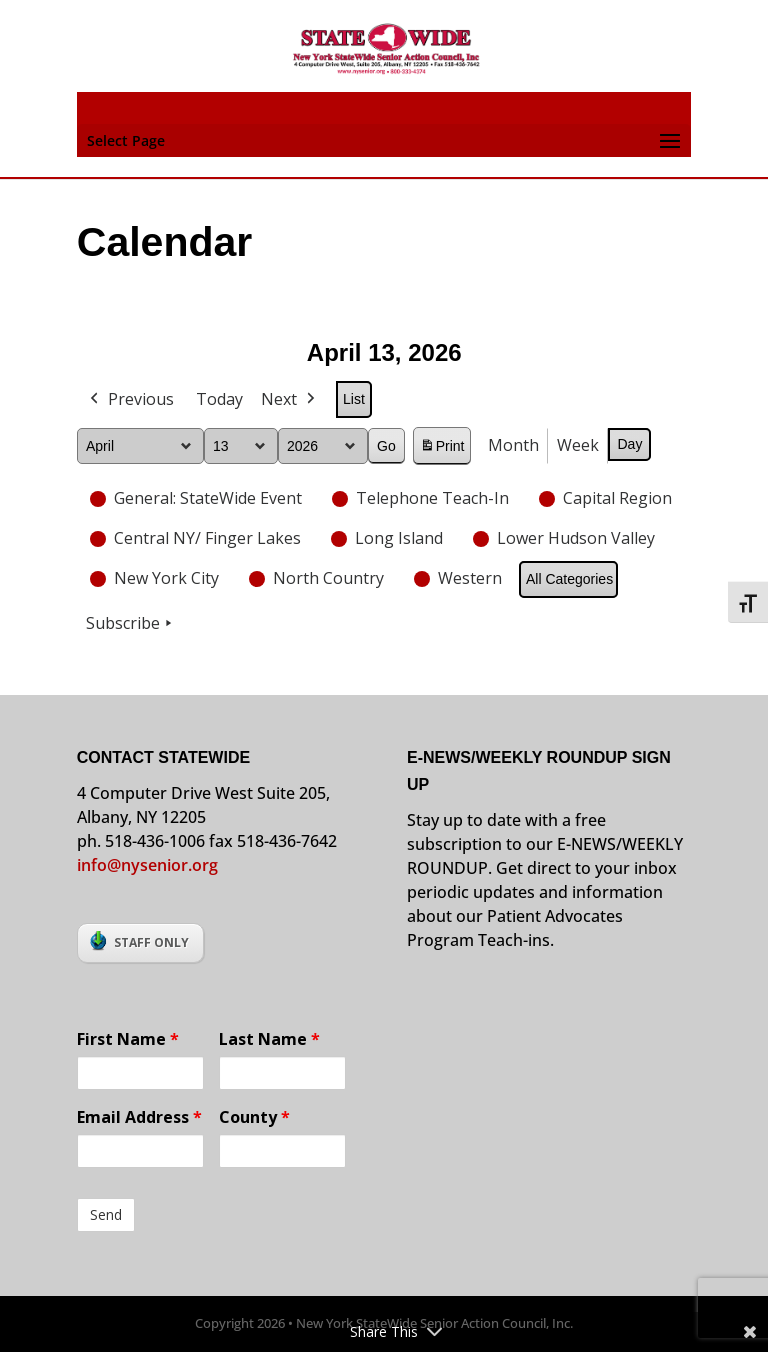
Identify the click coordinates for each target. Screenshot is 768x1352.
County (254, 1117)
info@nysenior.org (147, 865)
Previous (130, 400)
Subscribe (131, 624)
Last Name (269, 1039)
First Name (128, 1039)
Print (441, 448)
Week (578, 445)
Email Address (139, 1117)
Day (629, 444)
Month (513, 445)
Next (290, 400)
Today (219, 399)
